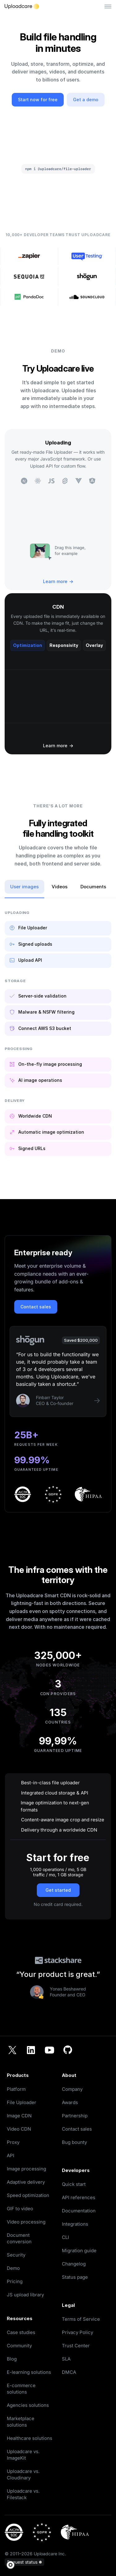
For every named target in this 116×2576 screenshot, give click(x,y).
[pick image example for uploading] (40, 551)
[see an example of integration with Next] (24, 481)
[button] (12, 2565)
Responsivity (63, 645)
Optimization (27, 645)
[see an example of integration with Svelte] (65, 481)
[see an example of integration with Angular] (92, 481)
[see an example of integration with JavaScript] (51, 481)
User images (24, 887)
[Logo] (22, 6)
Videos (59, 887)
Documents (93, 887)
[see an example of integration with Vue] (78, 481)
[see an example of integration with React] (38, 481)
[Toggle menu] (108, 7)
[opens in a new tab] (86, 2277)
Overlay (94, 645)
